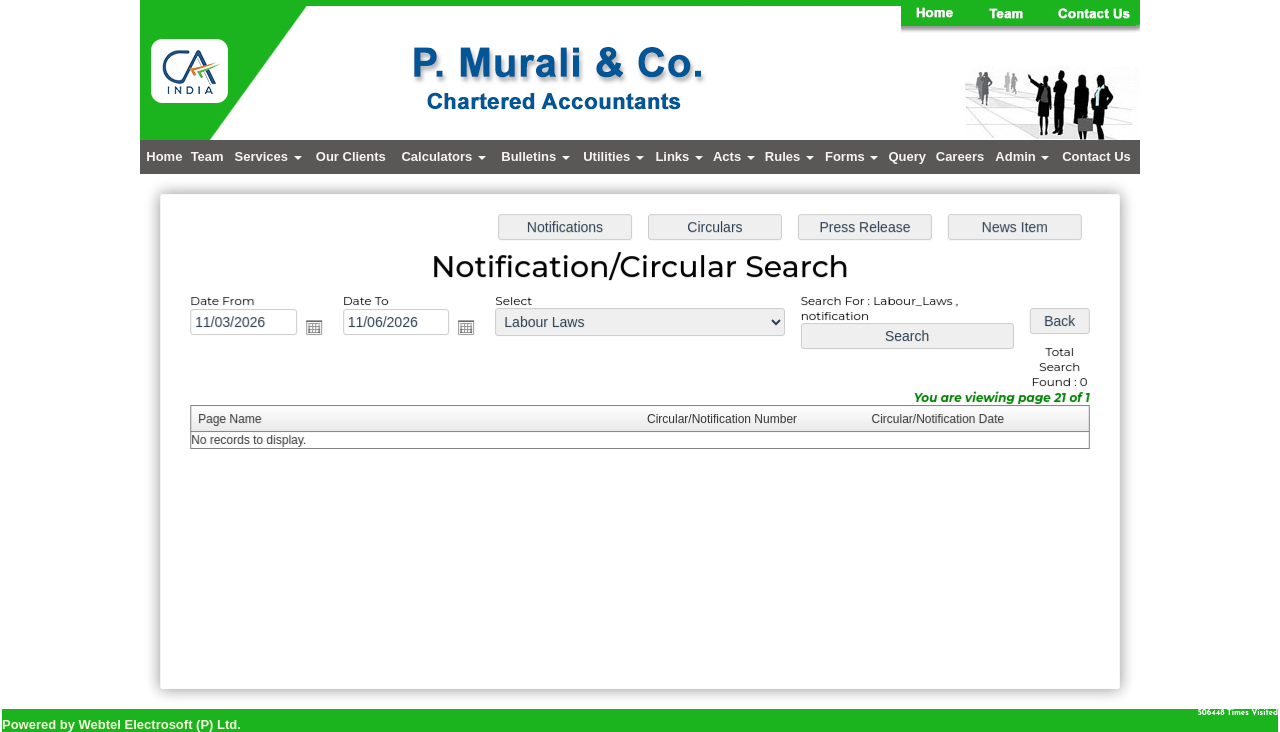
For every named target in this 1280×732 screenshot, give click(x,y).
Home (164, 156)
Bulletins (535, 156)
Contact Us (1096, 156)
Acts (734, 156)
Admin (1022, 156)
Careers (960, 156)
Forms (851, 156)
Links (679, 156)
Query (907, 156)
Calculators (443, 156)
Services (268, 156)
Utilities (613, 156)
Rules (789, 156)
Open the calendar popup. (320, 330)
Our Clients (351, 156)
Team (207, 156)
